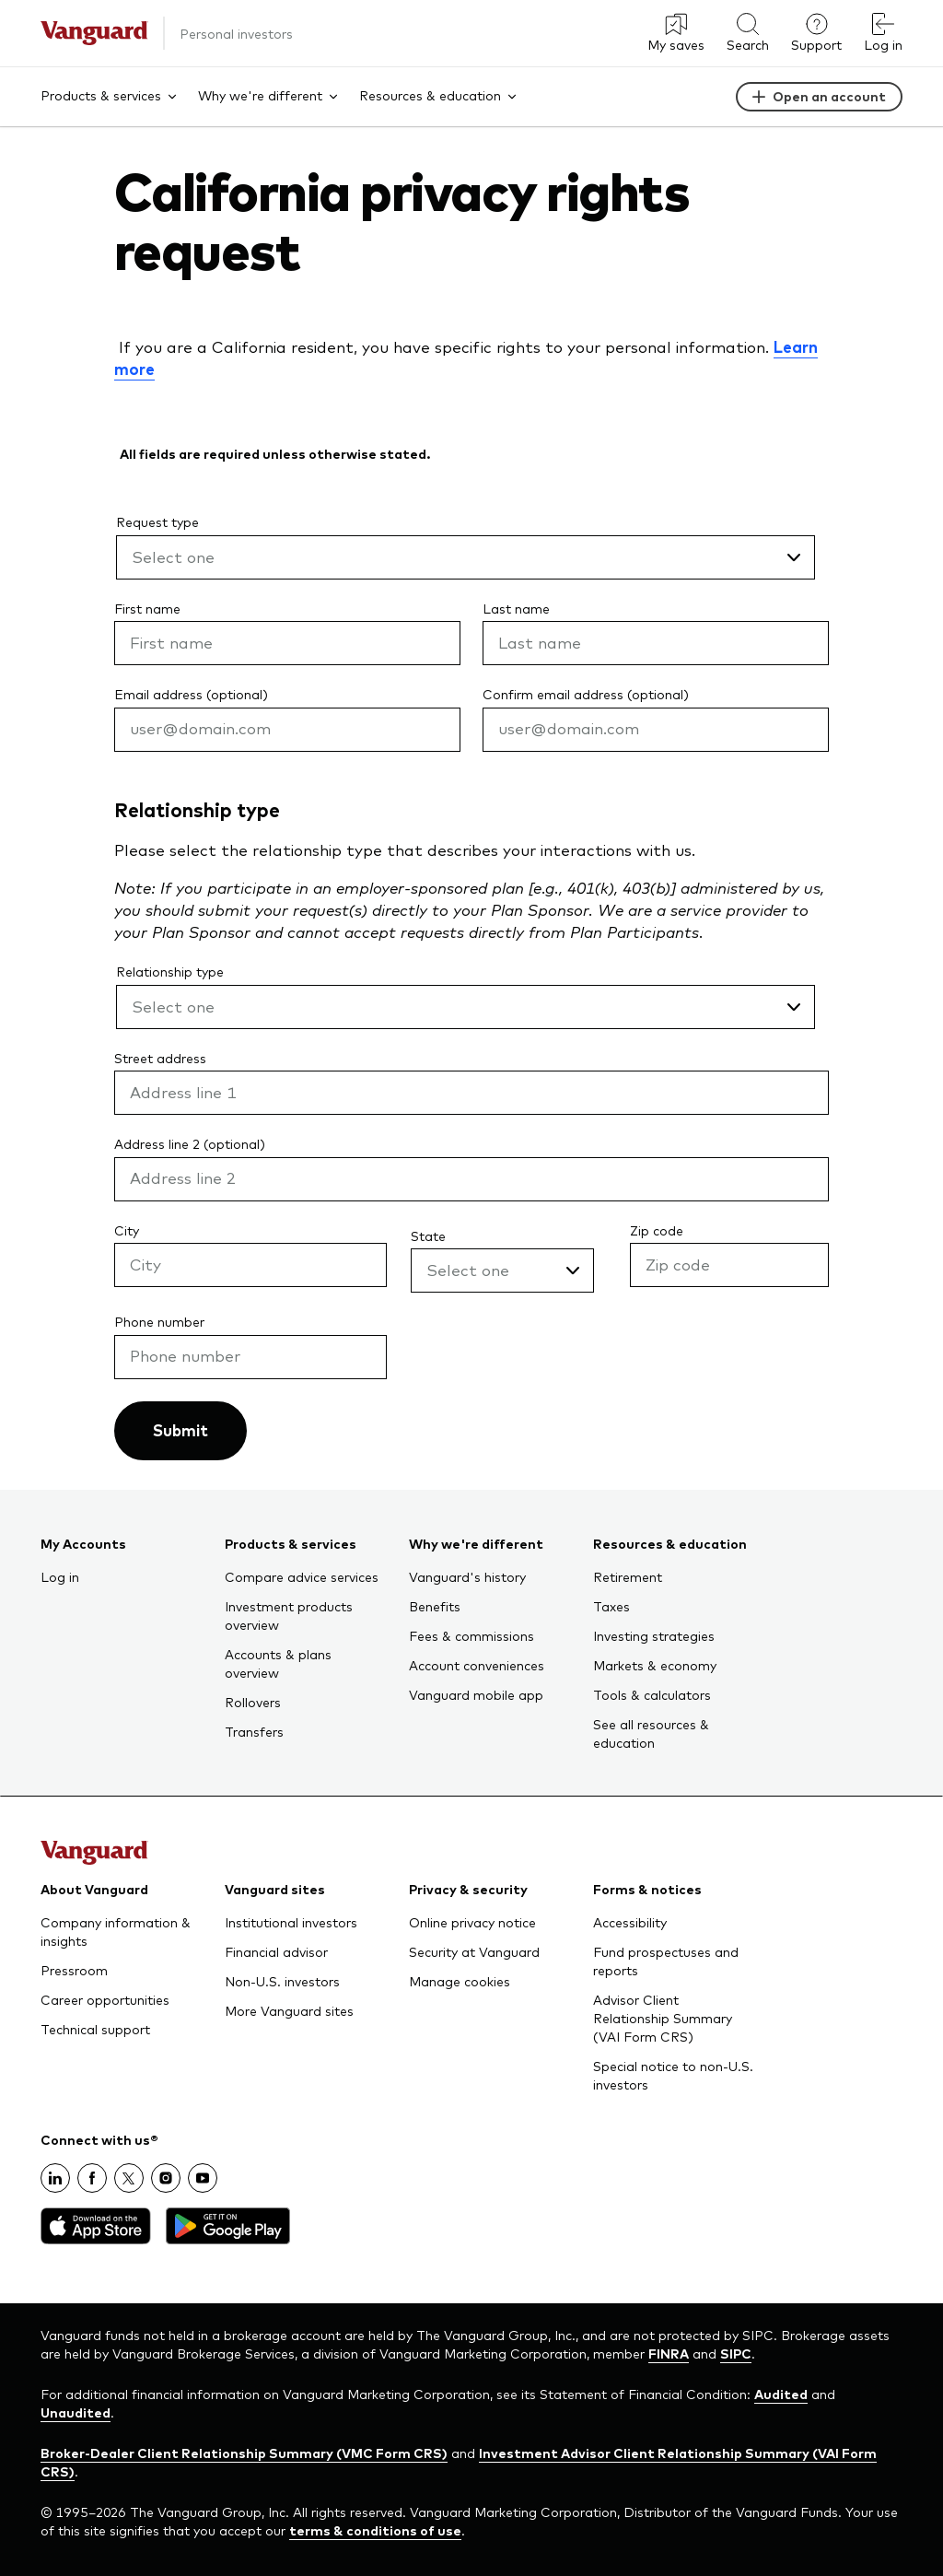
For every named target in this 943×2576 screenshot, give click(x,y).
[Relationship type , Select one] (465, 1007)
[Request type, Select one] (465, 557)
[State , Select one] (502, 1270)
